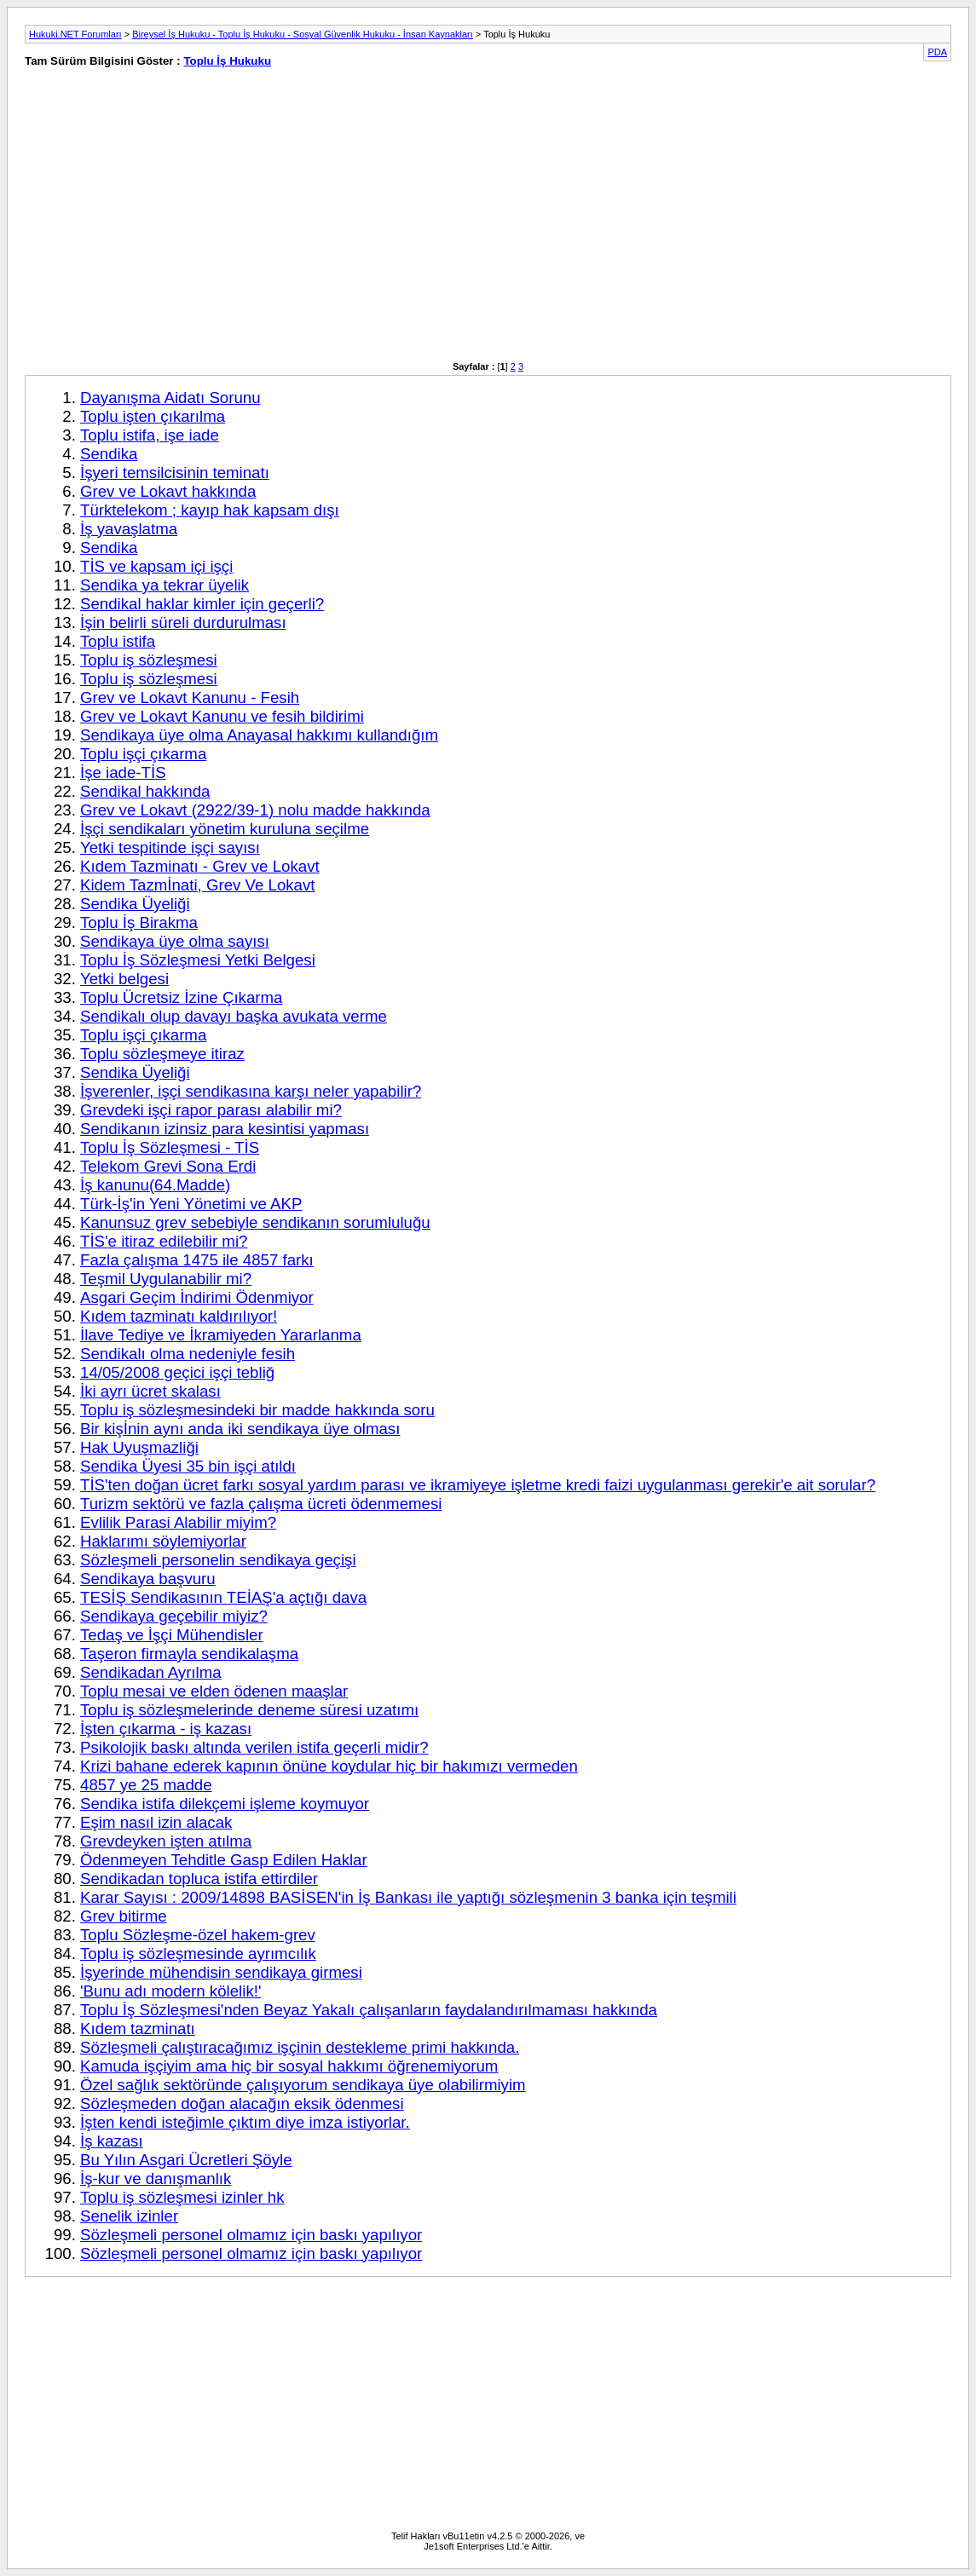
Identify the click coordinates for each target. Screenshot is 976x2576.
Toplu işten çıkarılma (152, 416)
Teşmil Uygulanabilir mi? (165, 1279)
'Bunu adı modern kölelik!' (170, 1991)
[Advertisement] (247, 223)
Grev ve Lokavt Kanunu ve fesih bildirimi (222, 716)
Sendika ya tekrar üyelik (164, 585)
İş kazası (111, 2141)
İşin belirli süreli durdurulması (183, 622)
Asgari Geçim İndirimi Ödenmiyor (197, 1297)
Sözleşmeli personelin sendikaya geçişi (218, 1560)
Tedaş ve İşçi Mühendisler (171, 1635)
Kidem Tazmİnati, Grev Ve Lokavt (197, 885)
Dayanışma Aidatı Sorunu (170, 397)
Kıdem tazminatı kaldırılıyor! (178, 1316)
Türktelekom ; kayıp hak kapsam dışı (209, 510)
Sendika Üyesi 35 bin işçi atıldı (188, 1466)
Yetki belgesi (124, 979)
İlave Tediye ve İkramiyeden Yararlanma (220, 1335)
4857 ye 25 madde (146, 1785)
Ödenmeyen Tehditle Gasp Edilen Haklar (223, 1860)
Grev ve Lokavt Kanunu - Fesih (189, 697)
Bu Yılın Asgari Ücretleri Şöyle (186, 2160)
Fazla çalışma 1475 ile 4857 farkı (197, 1260)
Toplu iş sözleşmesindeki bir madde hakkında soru (257, 1410)
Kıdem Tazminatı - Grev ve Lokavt (200, 866)
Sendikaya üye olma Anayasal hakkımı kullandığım (259, 735)
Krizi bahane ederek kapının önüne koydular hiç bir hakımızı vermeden (329, 1766)
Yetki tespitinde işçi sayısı (170, 847)
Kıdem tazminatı (137, 2028)
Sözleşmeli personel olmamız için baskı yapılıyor (251, 2235)
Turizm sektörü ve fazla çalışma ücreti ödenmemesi (261, 1504)
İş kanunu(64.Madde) (155, 1185)
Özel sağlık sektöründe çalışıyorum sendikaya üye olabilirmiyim (303, 2085)
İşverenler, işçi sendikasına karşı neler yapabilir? (250, 1091)
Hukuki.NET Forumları (75, 34)
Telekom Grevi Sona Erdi (168, 1166)
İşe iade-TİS (123, 772)
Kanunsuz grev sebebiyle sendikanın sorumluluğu (255, 1222)
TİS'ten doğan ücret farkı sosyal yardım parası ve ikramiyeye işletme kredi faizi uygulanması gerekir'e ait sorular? (477, 1485)
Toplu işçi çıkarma (143, 754)
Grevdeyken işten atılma (165, 1841)
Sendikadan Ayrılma (151, 1672)
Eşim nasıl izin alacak (156, 1822)
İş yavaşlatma (128, 529)
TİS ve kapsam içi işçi (156, 566)
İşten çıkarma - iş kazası (165, 1729)
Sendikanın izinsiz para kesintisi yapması (224, 1129)
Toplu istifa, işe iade (149, 435)
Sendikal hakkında (145, 791)
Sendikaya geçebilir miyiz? (174, 1616)
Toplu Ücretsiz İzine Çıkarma (181, 997)
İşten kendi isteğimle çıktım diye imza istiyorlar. (245, 2122)
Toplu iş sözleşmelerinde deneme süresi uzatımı (249, 1710)
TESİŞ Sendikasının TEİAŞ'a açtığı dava (223, 1597)
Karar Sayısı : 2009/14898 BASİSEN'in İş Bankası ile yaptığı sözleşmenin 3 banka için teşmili (408, 1897)
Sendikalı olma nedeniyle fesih (187, 1354)
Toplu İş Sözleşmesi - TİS (169, 1147)
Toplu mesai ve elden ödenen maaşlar (214, 1691)
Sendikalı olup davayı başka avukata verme (233, 1016)
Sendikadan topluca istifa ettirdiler (199, 1878)
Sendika (108, 454)
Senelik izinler (129, 2216)
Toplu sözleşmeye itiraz (162, 1054)
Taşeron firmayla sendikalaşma (189, 1654)
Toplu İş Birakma (139, 922)
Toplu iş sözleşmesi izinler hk (182, 2197)
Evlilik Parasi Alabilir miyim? (178, 1522)
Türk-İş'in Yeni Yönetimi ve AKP (191, 1204)
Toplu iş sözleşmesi (148, 660)
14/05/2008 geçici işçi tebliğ (177, 1372)
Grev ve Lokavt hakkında (168, 491)
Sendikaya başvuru (148, 1579)
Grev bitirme (123, 1916)
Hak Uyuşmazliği (139, 1447)
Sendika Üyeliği (135, 904)
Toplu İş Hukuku (227, 61)
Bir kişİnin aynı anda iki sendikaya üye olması (240, 1429)
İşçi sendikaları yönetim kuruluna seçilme (224, 829)
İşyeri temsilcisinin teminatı (174, 472)
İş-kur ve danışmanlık (155, 2178)
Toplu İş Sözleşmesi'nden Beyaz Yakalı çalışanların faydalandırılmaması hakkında (368, 2010)
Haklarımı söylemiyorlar (163, 1541)
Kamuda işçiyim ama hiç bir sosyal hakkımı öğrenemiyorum (289, 2066)
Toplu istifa (117, 641)
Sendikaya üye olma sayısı (174, 941)
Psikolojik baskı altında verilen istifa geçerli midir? (254, 1747)
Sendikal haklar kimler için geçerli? (202, 604)
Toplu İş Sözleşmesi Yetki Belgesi (197, 960)
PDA (937, 52)
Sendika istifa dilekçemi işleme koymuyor (224, 1803)
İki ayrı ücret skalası (150, 1391)
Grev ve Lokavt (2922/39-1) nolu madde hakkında (255, 810)
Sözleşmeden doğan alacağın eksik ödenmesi (242, 2103)
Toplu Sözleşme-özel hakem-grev (197, 1935)
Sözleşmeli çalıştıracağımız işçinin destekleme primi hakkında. (299, 2047)
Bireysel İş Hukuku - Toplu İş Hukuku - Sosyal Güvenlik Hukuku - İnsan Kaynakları (302, 34)
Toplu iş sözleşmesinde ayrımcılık (198, 1953)
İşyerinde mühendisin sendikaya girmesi (221, 1972)
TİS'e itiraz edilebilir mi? (163, 1241)
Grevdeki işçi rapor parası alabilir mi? (211, 1110)
